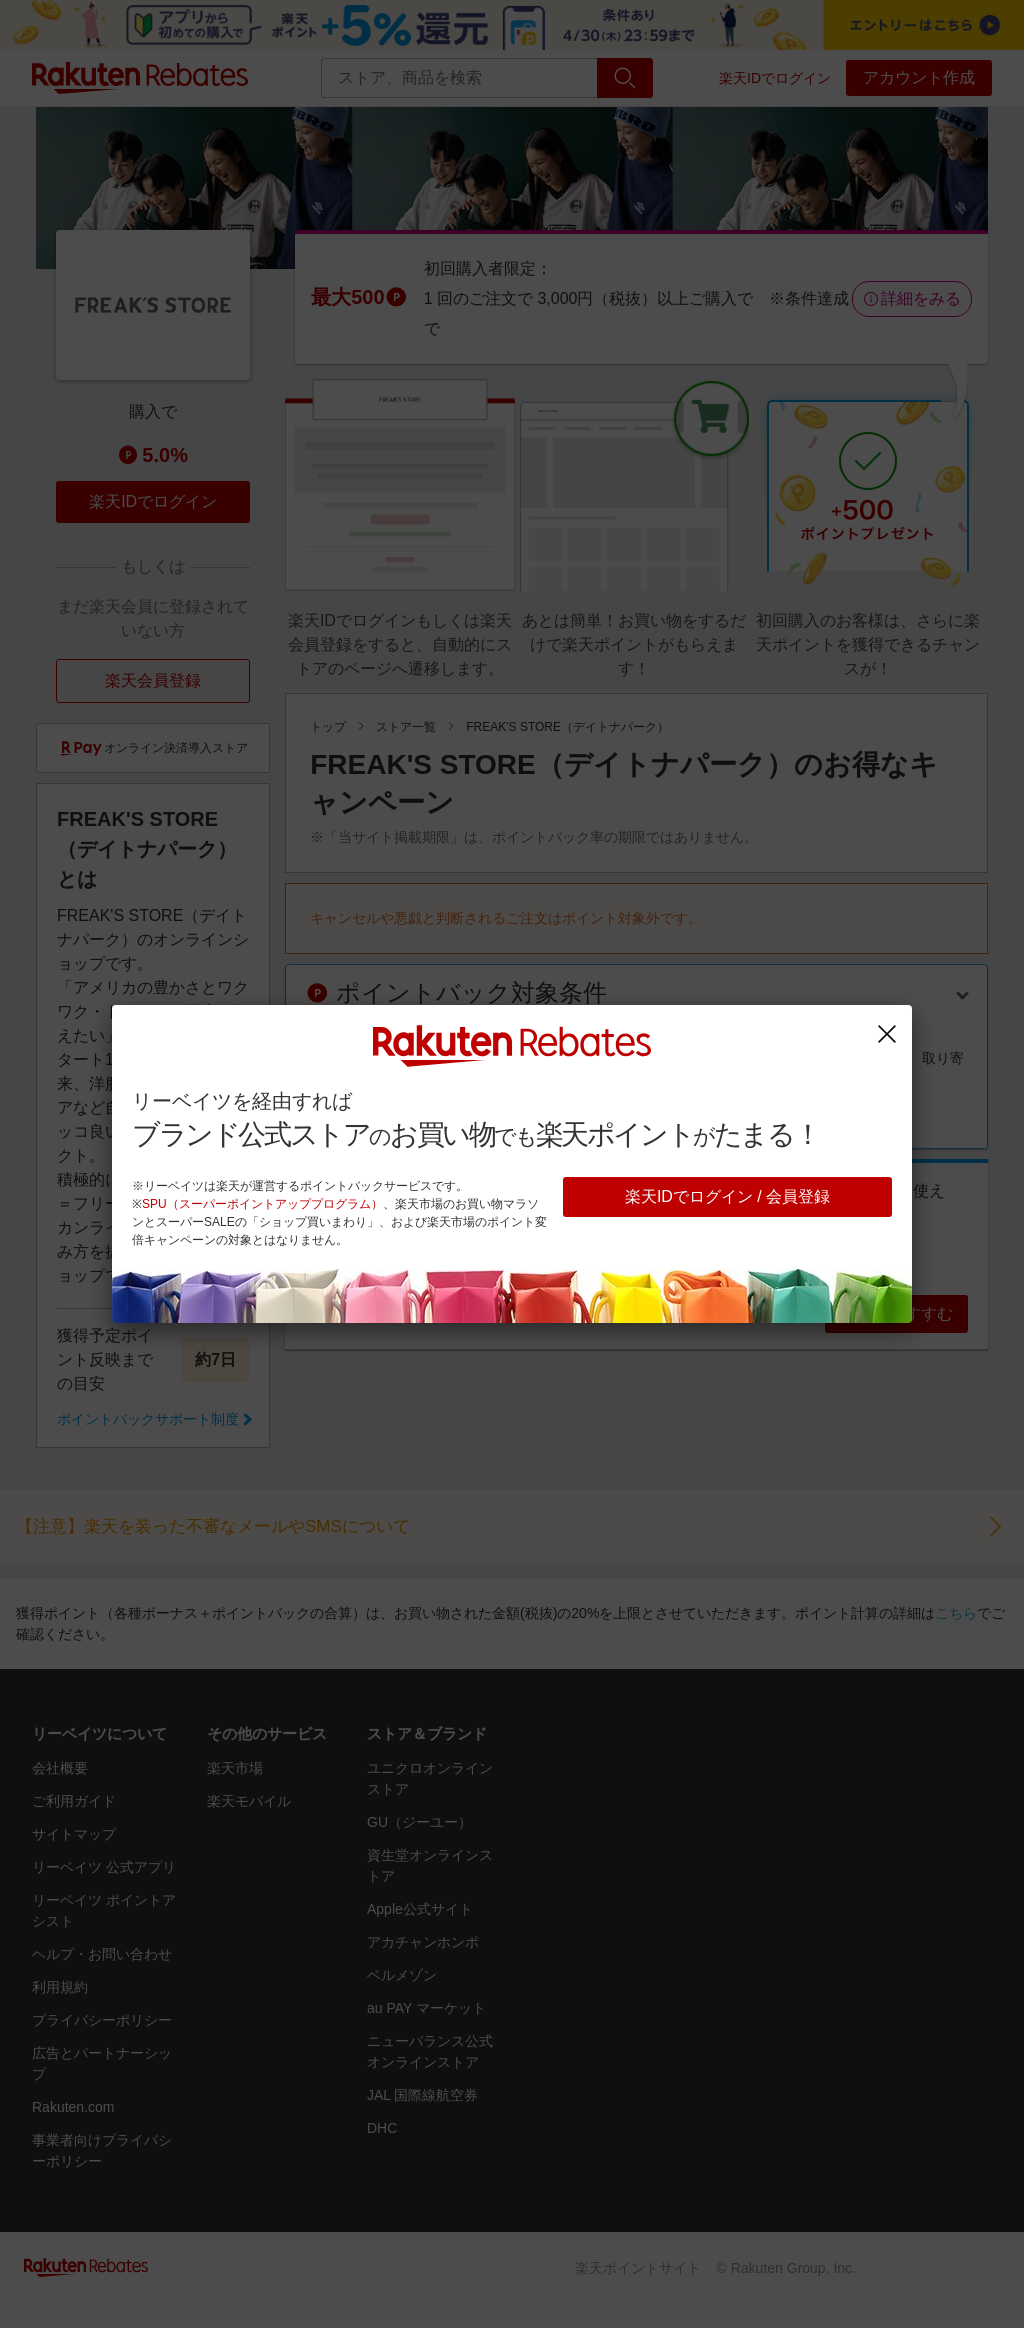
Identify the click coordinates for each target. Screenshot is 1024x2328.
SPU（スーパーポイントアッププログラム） (262, 1204)
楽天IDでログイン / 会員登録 (727, 1196)
